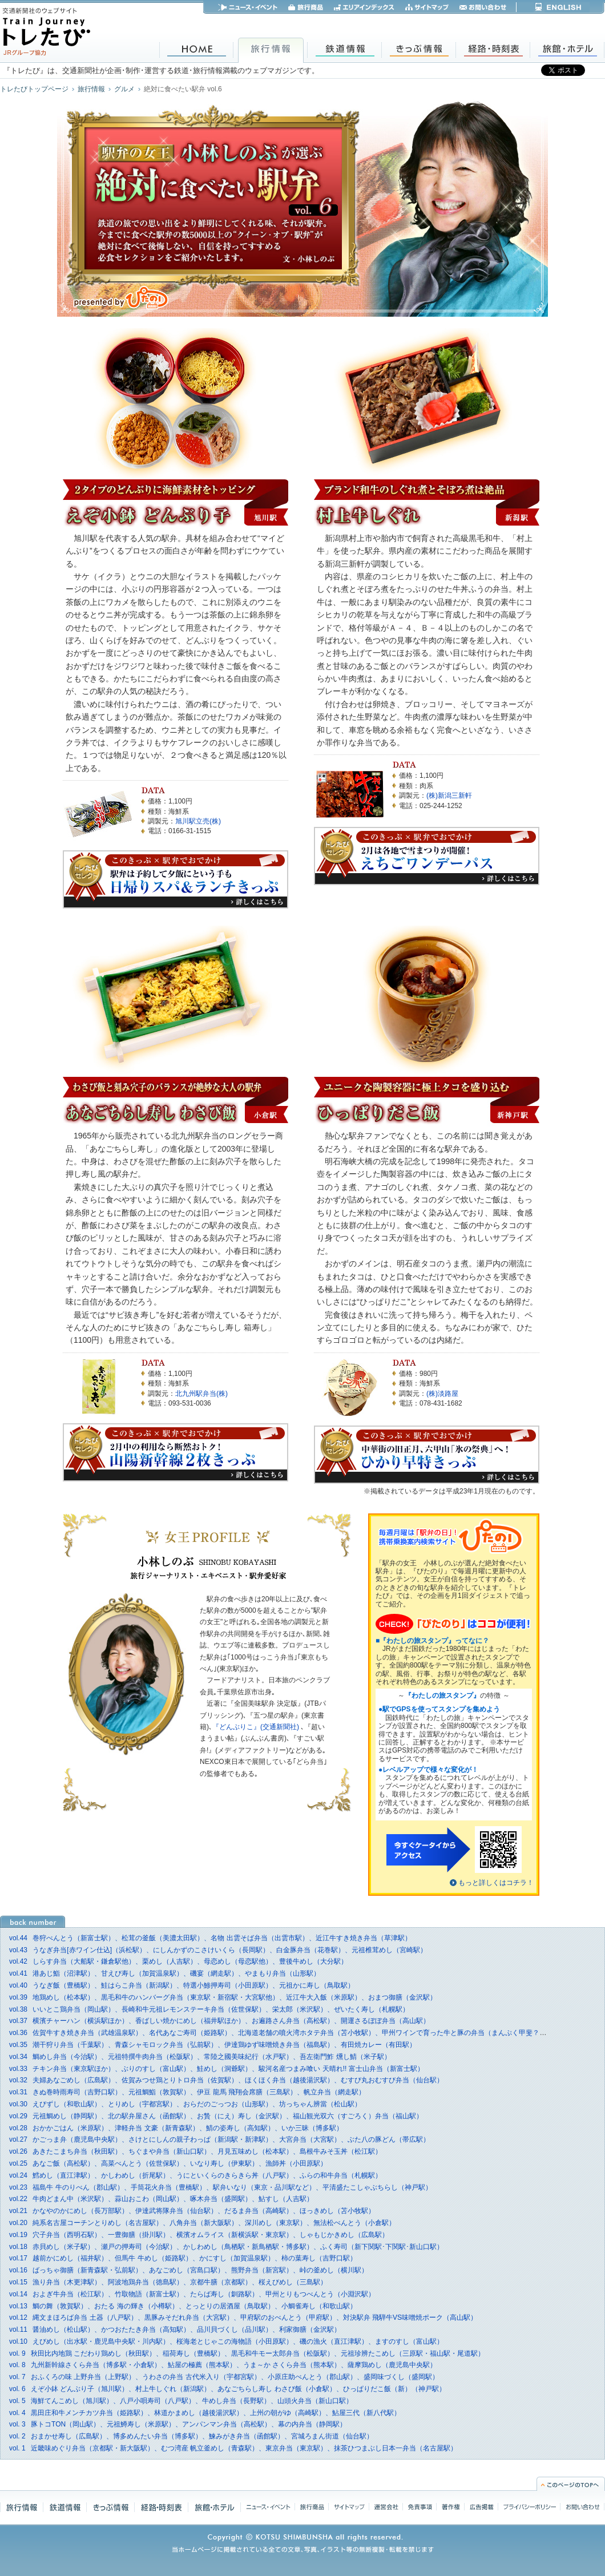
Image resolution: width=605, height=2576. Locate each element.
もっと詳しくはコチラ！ (496, 1883)
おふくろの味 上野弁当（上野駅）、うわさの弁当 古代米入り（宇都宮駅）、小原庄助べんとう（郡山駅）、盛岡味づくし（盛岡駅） (224, 2377)
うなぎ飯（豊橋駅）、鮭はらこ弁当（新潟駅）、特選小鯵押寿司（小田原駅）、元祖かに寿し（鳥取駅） (181, 1985)
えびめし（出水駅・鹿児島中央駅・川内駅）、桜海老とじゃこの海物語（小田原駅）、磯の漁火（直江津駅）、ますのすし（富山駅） (226, 2341)
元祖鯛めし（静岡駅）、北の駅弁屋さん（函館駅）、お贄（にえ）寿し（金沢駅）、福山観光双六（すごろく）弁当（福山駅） (216, 2116)
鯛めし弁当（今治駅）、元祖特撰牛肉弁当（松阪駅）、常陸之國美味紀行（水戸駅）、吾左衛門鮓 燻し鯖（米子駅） (200, 2057)
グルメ (124, 89)
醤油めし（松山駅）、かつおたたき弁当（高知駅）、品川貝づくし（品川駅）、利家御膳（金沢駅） (175, 2329)
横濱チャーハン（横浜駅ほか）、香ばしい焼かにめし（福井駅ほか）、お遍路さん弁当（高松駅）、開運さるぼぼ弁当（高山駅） (219, 2021)
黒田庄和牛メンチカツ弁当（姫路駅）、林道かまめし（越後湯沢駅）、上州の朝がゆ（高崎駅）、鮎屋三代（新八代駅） (205, 2413)
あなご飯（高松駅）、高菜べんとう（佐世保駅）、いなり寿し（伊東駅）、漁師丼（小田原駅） (168, 2163)
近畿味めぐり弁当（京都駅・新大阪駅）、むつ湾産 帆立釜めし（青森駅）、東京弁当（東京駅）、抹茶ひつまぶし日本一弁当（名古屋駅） (233, 2448)
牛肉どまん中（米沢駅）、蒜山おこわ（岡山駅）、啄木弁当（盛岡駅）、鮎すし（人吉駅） (161, 2199)
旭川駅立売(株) (198, 821)
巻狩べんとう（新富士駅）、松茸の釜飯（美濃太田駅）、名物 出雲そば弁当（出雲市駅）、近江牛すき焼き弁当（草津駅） (210, 1938)
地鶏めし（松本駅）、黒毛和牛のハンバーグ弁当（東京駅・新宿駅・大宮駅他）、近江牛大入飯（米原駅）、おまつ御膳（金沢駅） (223, 1997)
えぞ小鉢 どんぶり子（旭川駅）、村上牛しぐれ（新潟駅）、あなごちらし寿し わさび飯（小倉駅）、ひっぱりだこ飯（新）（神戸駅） (227, 2389)
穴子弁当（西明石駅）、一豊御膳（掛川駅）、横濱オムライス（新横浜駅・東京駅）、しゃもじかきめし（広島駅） (199, 2235)
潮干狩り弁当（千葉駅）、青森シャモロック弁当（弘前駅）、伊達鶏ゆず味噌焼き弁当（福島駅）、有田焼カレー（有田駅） (212, 2045)
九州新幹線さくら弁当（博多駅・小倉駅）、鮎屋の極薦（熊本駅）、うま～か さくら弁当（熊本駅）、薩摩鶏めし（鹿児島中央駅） (223, 2365)
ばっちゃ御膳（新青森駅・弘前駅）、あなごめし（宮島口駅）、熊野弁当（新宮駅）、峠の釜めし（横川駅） (188, 2270)
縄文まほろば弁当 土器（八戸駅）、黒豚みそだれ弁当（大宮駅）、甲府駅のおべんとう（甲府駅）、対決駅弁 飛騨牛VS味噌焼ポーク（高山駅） (243, 2317)
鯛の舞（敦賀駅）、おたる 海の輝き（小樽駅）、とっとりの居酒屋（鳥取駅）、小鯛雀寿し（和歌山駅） (183, 2306)
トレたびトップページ (34, 89)
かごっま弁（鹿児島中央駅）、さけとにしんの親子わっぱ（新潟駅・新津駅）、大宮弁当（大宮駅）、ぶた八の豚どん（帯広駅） (219, 2139)
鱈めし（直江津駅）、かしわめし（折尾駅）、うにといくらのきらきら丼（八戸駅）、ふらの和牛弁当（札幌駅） (195, 2175)
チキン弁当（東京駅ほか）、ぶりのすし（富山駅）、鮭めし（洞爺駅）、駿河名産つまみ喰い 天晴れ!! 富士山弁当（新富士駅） (216, 2069)
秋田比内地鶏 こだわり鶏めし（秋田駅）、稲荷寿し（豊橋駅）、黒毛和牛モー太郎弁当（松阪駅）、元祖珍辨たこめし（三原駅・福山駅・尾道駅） (247, 2353)
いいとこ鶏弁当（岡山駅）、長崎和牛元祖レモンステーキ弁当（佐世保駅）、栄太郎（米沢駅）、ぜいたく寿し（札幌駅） (209, 2009)
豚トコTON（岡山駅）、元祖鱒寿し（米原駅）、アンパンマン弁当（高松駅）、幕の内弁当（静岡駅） (177, 2424)
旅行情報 (91, 89)
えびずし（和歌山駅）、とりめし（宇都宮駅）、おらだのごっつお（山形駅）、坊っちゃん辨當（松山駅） (185, 2104)
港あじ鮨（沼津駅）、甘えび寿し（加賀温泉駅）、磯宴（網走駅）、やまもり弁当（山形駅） (164, 1973)
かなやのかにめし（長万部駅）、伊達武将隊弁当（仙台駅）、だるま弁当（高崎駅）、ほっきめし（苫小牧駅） (192, 2211)
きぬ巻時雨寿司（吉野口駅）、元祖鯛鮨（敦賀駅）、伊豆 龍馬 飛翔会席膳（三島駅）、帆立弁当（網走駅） (187, 2092)
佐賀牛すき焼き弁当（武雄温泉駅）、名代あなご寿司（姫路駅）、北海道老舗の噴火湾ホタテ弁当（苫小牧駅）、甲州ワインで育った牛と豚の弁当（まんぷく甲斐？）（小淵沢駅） (298, 2033)
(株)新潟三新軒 (449, 796)
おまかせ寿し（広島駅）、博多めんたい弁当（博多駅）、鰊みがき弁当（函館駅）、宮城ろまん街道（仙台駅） (191, 2436)
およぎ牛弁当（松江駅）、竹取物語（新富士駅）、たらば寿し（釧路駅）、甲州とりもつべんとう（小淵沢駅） (192, 2294)
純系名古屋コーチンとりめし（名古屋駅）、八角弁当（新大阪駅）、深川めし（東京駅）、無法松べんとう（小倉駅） (202, 2223)
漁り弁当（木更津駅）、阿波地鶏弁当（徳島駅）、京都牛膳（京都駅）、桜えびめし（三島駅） (168, 2282)
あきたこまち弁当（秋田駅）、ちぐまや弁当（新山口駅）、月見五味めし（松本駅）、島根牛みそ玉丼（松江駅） (195, 2151)
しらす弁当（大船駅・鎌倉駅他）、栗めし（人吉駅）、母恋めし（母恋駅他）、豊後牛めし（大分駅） (178, 1961)
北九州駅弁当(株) (201, 1394)
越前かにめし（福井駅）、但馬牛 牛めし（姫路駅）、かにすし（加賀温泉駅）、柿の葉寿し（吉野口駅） (183, 2258)
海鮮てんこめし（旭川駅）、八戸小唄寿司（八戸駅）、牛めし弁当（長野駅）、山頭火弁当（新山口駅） (181, 2401)
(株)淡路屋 (442, 1394)
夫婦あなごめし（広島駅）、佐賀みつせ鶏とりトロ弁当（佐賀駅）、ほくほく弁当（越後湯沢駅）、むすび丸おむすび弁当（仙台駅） (226, 2080)
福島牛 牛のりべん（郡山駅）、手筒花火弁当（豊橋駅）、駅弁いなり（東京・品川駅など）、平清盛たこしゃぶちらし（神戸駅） (220, 2187)
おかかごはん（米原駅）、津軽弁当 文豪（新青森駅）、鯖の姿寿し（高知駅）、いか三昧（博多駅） (176, 2128)
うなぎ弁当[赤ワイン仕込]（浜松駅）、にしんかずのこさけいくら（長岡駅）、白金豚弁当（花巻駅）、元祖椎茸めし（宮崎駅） (218, 1950)
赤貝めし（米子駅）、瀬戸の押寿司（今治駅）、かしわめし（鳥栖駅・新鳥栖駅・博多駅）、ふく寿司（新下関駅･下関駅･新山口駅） (226, 2247)
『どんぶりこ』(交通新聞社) (256, 1727)
